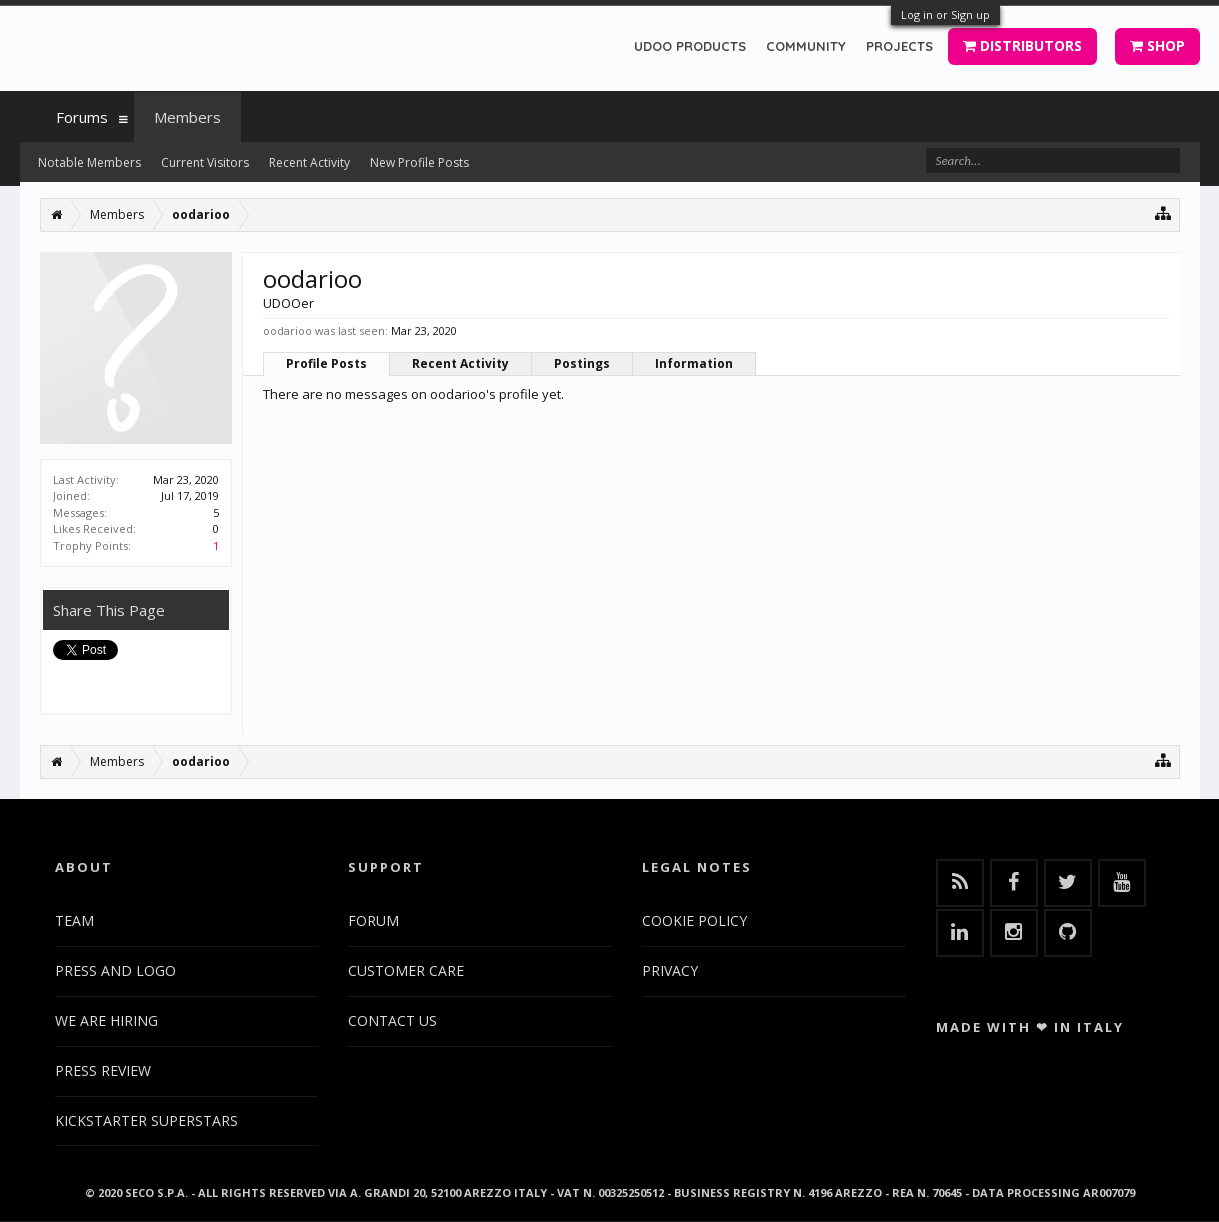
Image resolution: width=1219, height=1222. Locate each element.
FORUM (373, 920)
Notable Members (89, 162)
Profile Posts (326, 363)
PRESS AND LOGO (115, 970)
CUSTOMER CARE (406, 970)
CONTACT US (392, 1020)
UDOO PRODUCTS (690, 46)
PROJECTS (899, 46)
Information (694, 363)
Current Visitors (205, 162)
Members (187, 117)
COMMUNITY (806, 46)
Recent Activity (460, 363)
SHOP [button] (1157, 45)
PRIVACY (670, 970)
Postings (582, 363)
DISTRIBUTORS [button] (1022, 45)
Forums (82, 117)
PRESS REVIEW (103, 1070)
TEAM (74, 920)
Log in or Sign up (945, 14)
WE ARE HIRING (106, 1020)
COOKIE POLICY (694, 920)
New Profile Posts (419, 162)
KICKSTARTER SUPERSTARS (146, 1120)
